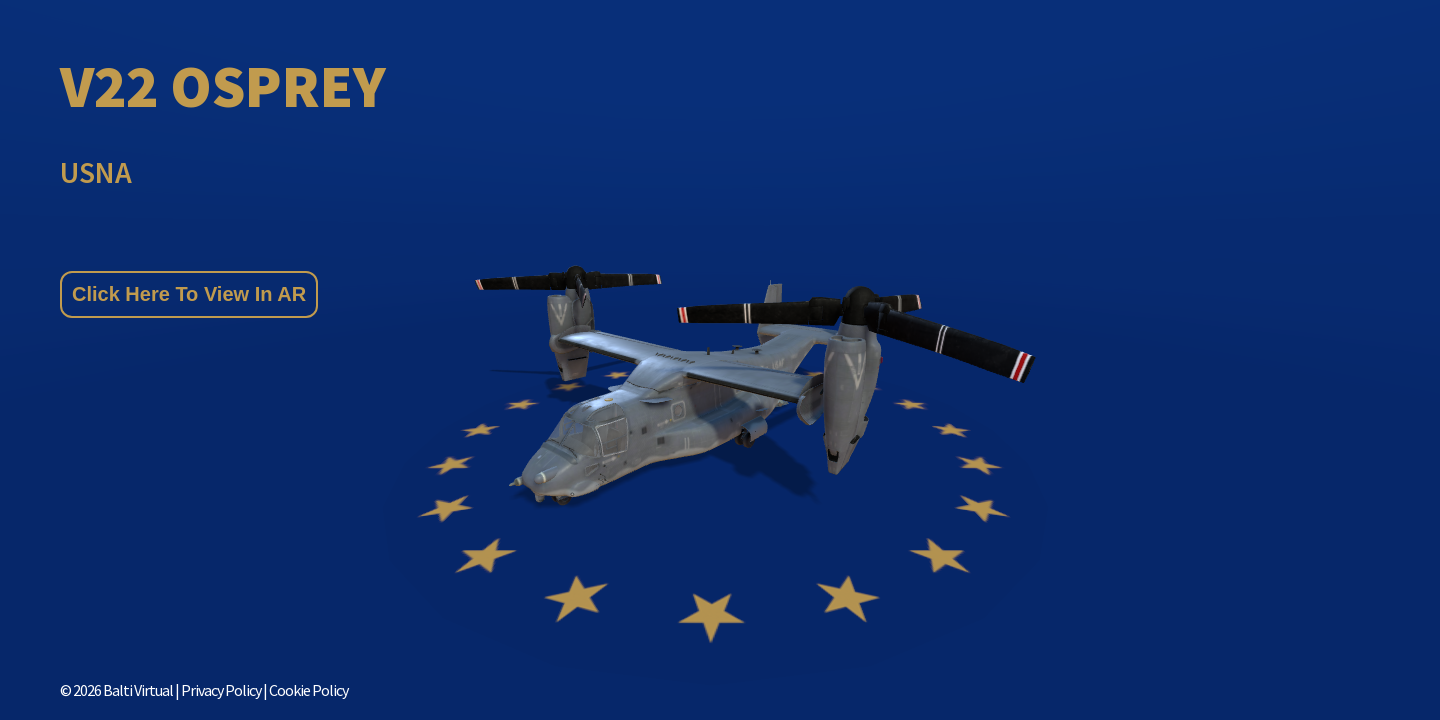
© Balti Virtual (116, 690)
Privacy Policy (222, 690)
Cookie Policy (308, 690)
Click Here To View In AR (189, 294)
